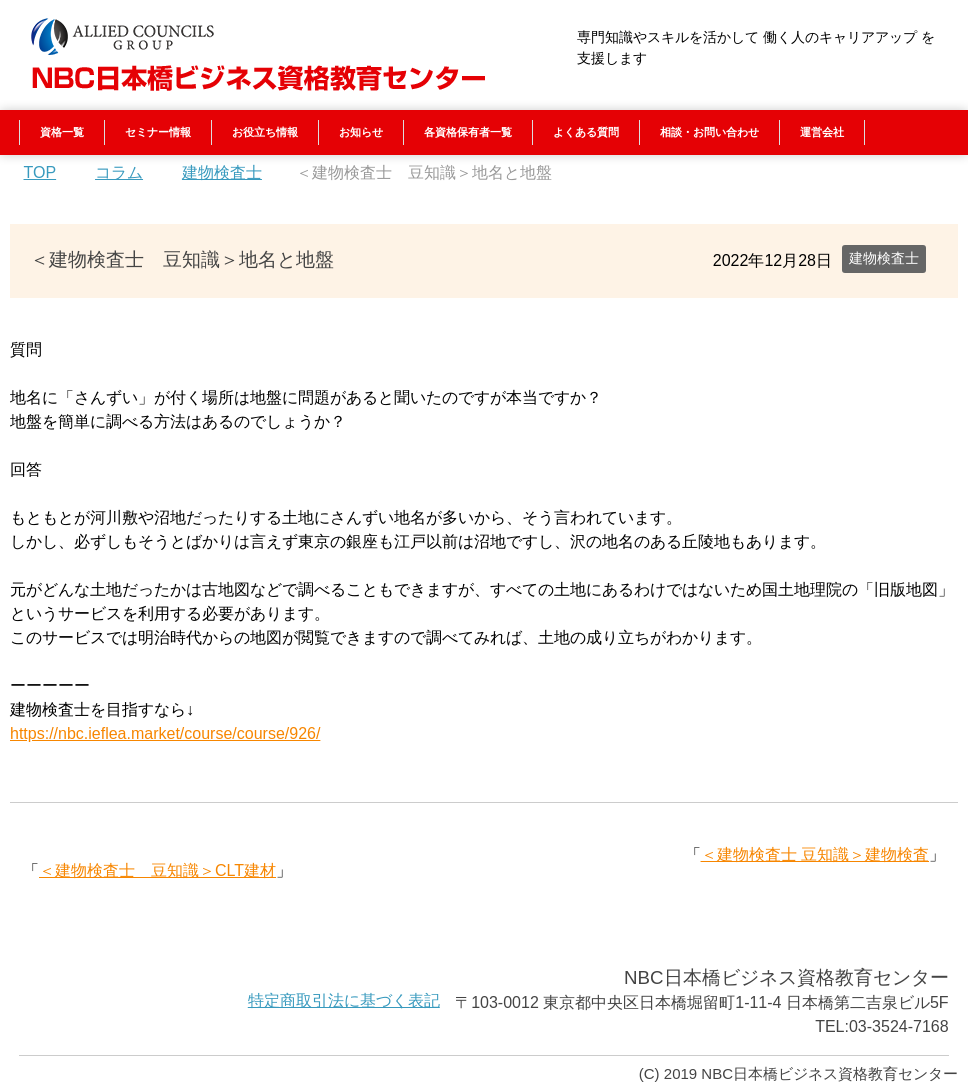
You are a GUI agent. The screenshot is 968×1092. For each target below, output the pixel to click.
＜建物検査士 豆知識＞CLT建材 (157, 870)
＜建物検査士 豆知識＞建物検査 (815, 854)
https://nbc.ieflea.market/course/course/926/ (165, 733)
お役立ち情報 (265, 132)
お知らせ (361, 132)
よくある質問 (586, 132)
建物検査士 (884, 258)
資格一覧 (62, 132)
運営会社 (822, 132)
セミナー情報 (158, 132)
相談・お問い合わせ (709, 132)
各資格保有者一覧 (468, 132)
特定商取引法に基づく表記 (344, 1000)
